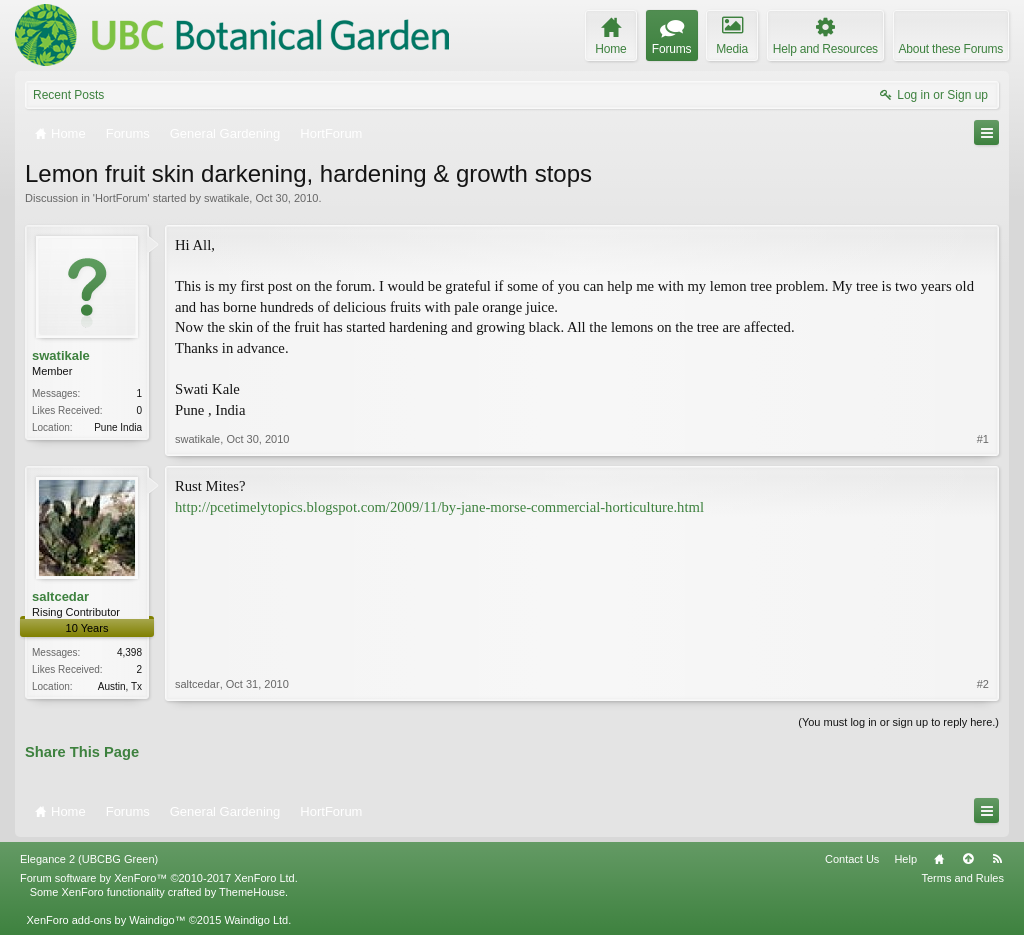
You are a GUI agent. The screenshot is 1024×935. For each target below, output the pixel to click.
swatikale (226, 198)
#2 (983, 684)
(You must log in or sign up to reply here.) (898, 722)
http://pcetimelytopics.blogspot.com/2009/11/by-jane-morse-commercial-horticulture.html (439, 507)
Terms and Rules (962, 878)
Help (905, 859)
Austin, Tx (120, 686)
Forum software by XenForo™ (159, 878)
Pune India (118, 427)
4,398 (129, 652)
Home (939, 859)
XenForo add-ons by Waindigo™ (105, 920)
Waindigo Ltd (256, 920)
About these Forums (951, 49)
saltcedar (60, 596)
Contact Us (852, 859)
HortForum (121, 198)
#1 (983, 439)
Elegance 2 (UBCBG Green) (89, 859)
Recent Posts (68, 95)
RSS (997, 859)
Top (968, 859)
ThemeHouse (252, 892)
